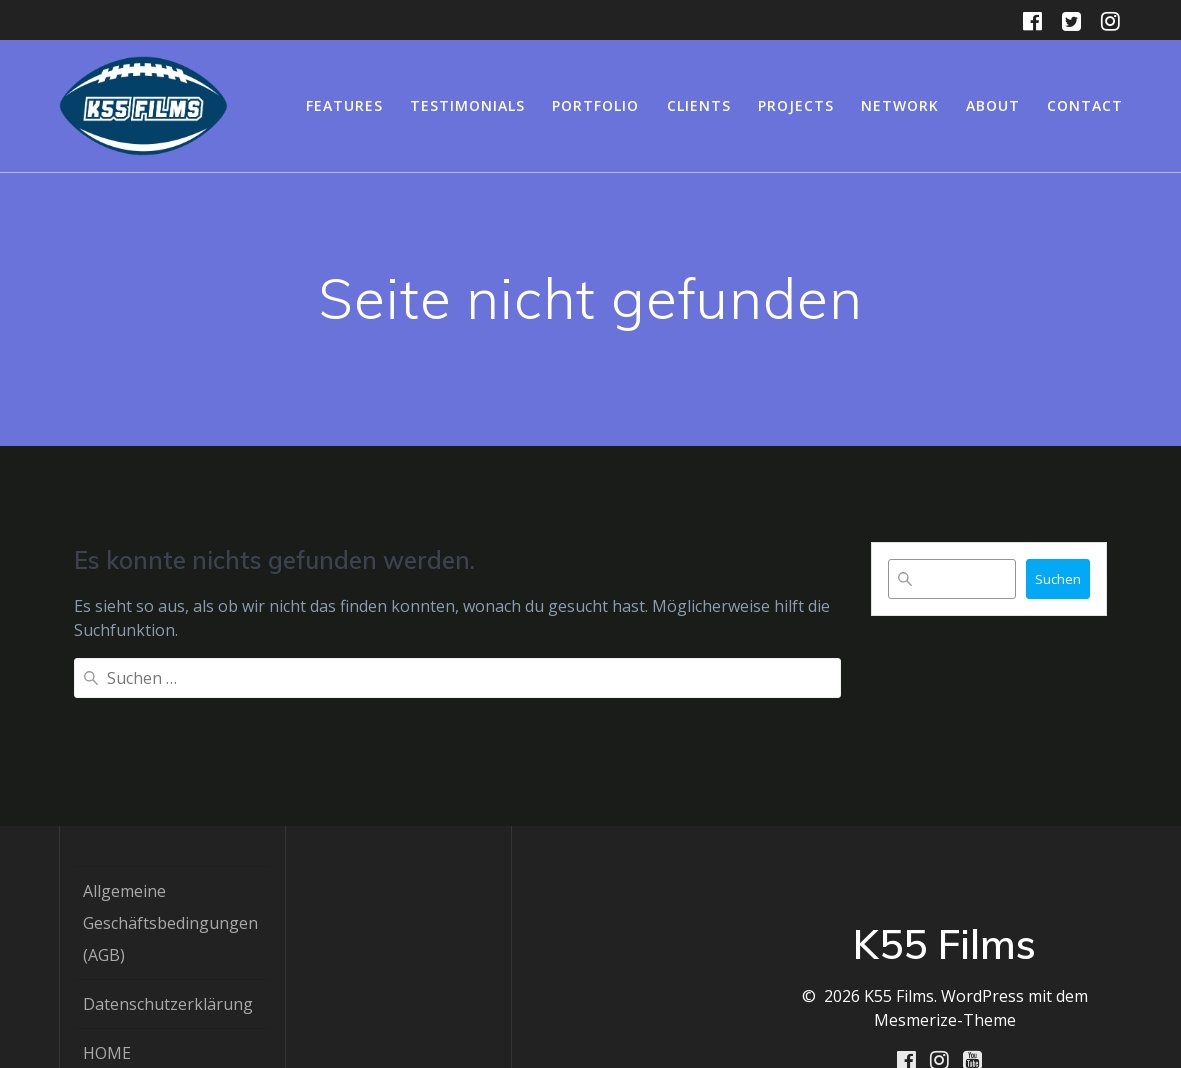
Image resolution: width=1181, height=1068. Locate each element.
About (993, 105)
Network (900, 105)
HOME (107, 956)
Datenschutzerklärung (168, 907)
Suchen (1058, 579)
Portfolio (595, 105)
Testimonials (467, 105)
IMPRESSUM (130, 1005)
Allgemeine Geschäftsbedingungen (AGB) (170, 826)
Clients (699, 105)
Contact (1085, 105)
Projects (796, 105)
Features (344, 105)
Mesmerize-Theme (945, 923)
